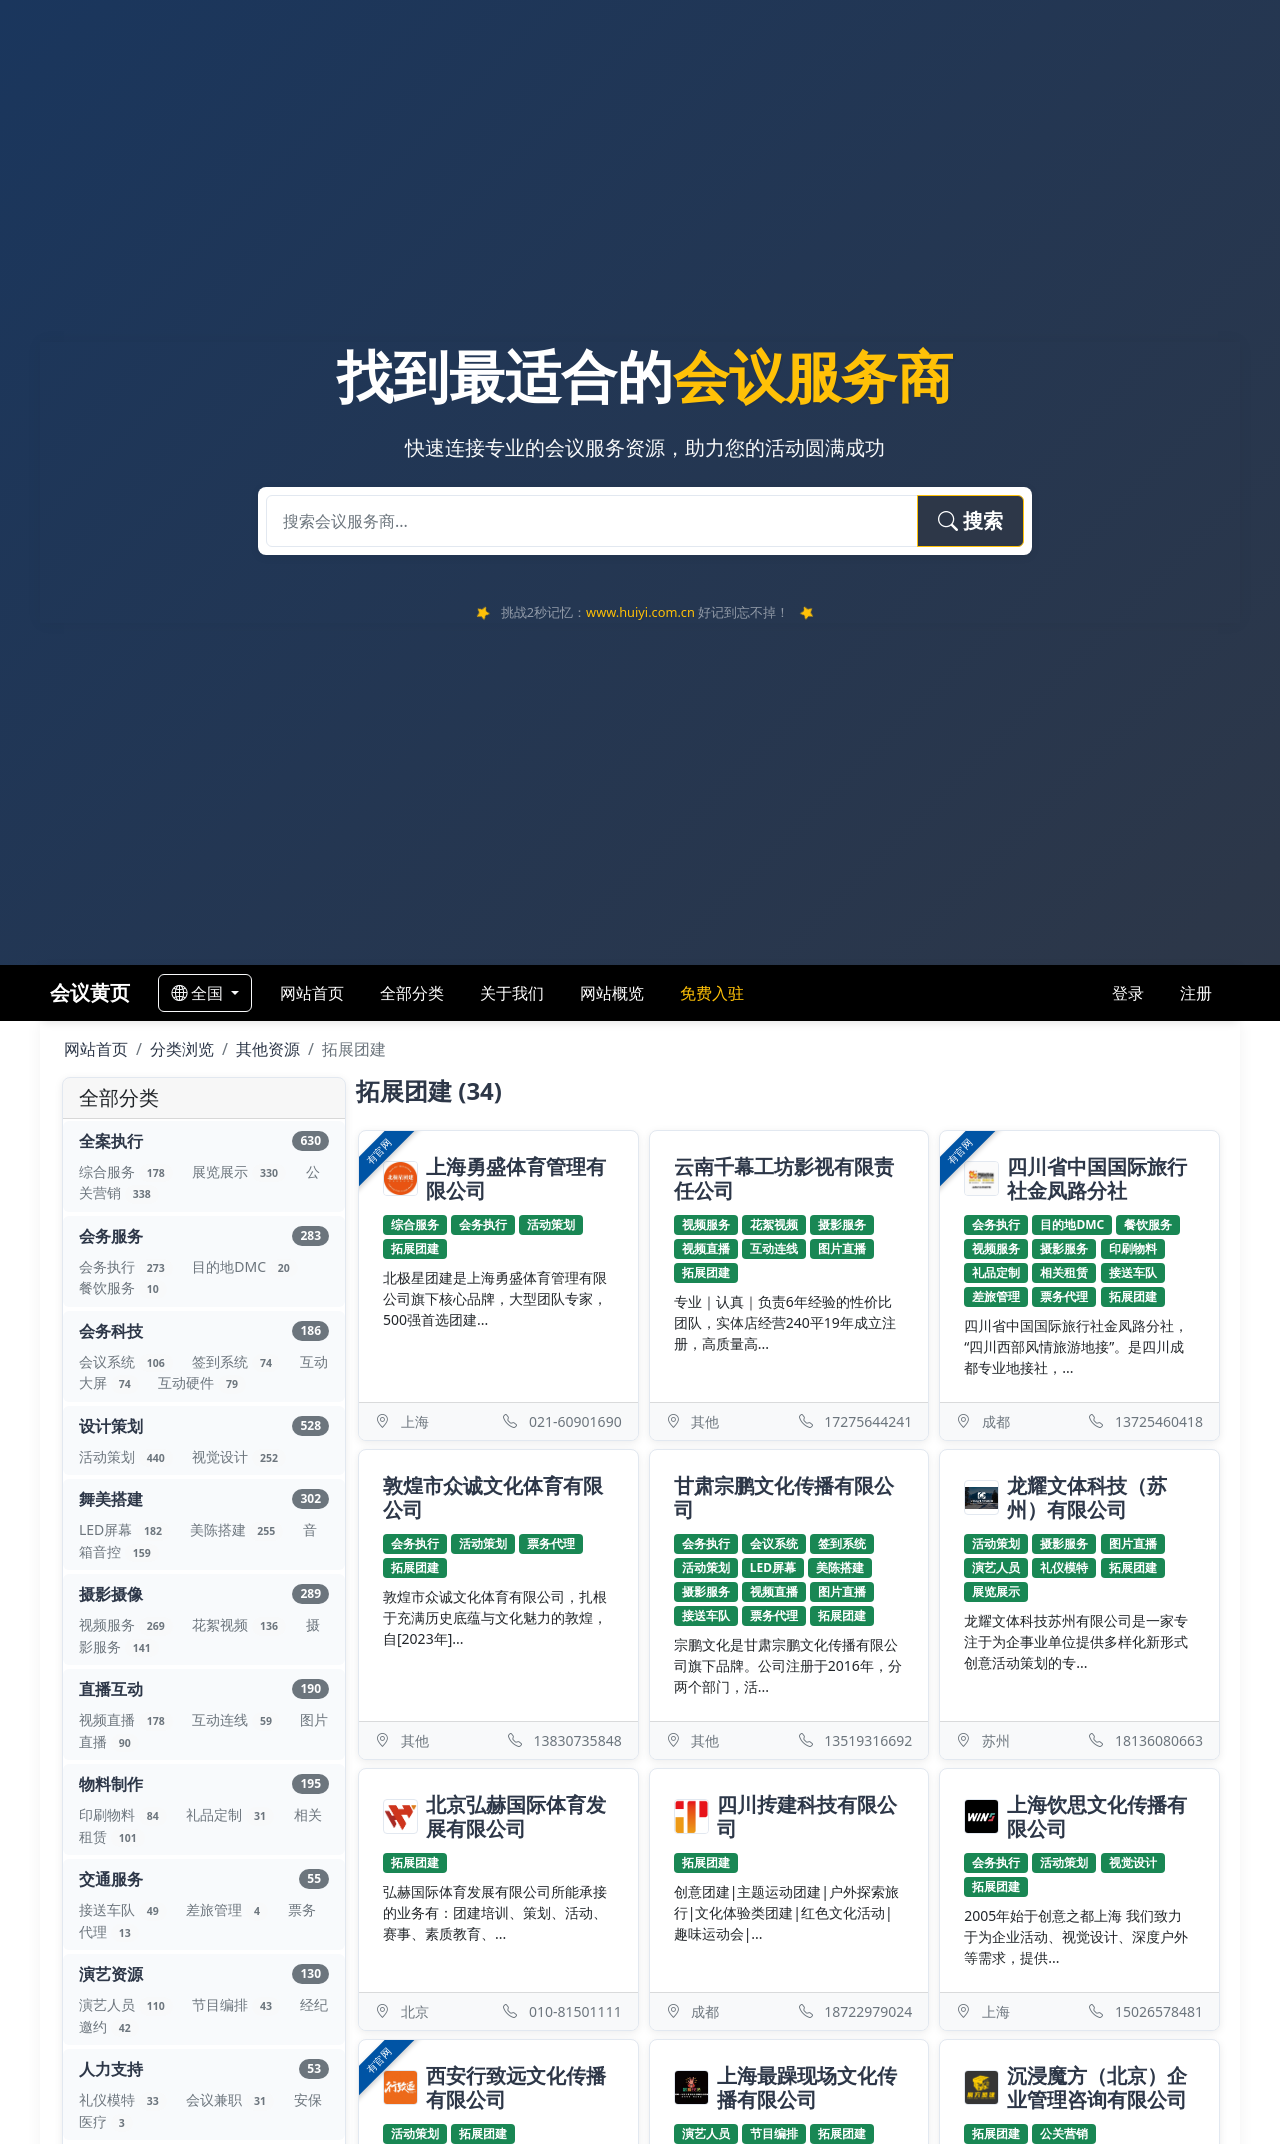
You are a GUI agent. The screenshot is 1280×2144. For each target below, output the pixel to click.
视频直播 (127, 1719)
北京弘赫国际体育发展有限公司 (516, 1817)
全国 (199, 993)
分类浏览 (182, 1049)
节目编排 (237, 2004)
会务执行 (127, 1266)
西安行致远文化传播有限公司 (516, 2088)
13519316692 (868, 1740)
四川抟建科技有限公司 (807, 1817)
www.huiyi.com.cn (640, 612)
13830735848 (578, 1740)
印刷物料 (124, 1814)
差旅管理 (228, 1909)
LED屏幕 (126, 1529)
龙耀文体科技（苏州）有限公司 (1087, 1498)
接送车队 (124, 1909)
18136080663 (1159, 1740)
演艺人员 (127, 2004)
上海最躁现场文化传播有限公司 (807, 2088)
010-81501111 (575, 2011)
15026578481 (1159, 2011)
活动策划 (127, 1456)
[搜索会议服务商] (592, 521)
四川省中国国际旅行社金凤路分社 (1097, 1179)
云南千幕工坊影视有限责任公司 (784, 1178)
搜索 (970, 520)
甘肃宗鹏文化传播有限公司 (784, 1497)
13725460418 (1159, 1421)
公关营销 (1064, 2133)
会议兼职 (231, 2099)
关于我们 (512, 993)
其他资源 (268, 1049)
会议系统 (127, 1361)
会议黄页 (90, 992)
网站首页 (312, 993)
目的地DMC (244, 1266)
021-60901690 (575, 1421)
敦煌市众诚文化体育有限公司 (493, 1497)
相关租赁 (1064, 1272)
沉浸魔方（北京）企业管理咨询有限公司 (1097, 2088)
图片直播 (842, 1248)
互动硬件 (202, 1382)
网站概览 (612, 993)
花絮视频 (240, 1624)
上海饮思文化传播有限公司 (1097, 1817)
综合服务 (127, 1171)
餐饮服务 (123, 1287)
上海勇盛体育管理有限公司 (516, 1179)
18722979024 (868, 2011)
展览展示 (240, 1171)
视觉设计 (239, 1456)
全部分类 (412, 993)
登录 (1128, 993)
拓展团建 (415, 1248)
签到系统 (237, 1361)
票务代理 (1064, 1296)
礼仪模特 (124, 2099)
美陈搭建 (238, 1529)
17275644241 (868, 1421)
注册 (1196, 993)
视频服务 (127, 1624)
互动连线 (237, 1719)
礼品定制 (231, 1814)
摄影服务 (842, 1224)
